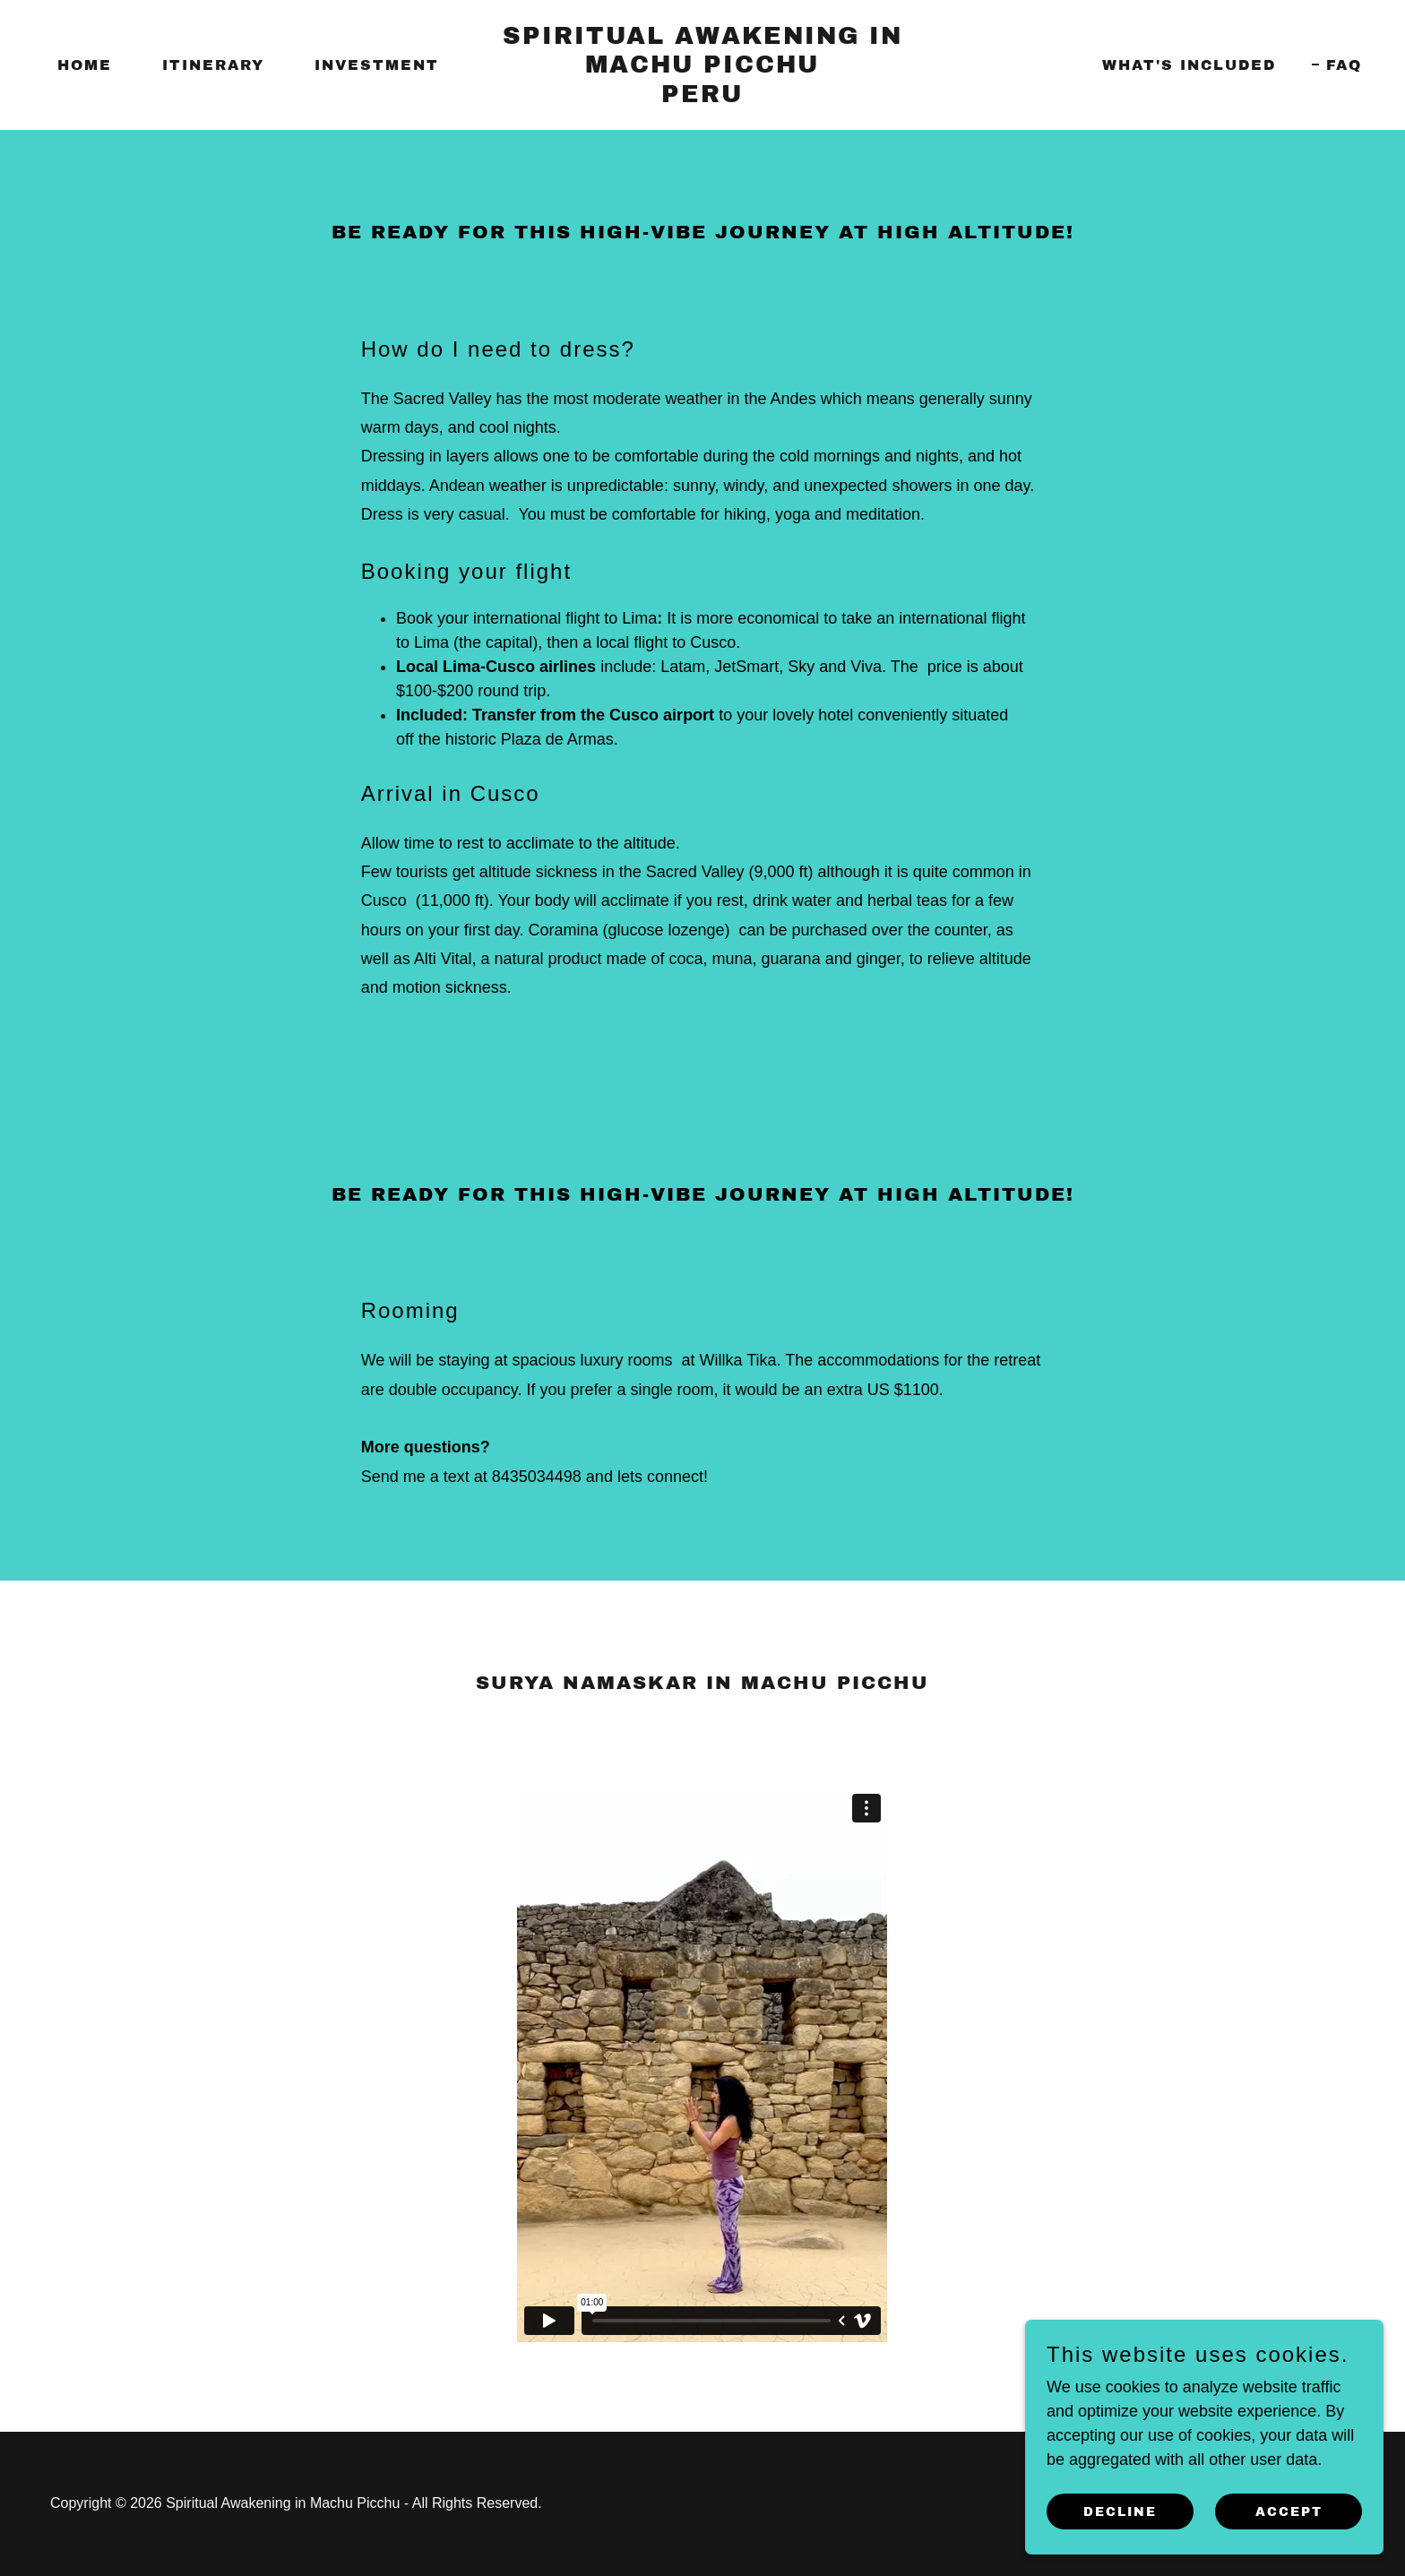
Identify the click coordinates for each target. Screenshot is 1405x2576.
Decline (1120, 2512)
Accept (1289, 2512)
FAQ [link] (1344, 65)
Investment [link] (377, 65)
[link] (703, 97)
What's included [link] (1189, 65)
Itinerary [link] (213, 65)
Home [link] (84, 65)
